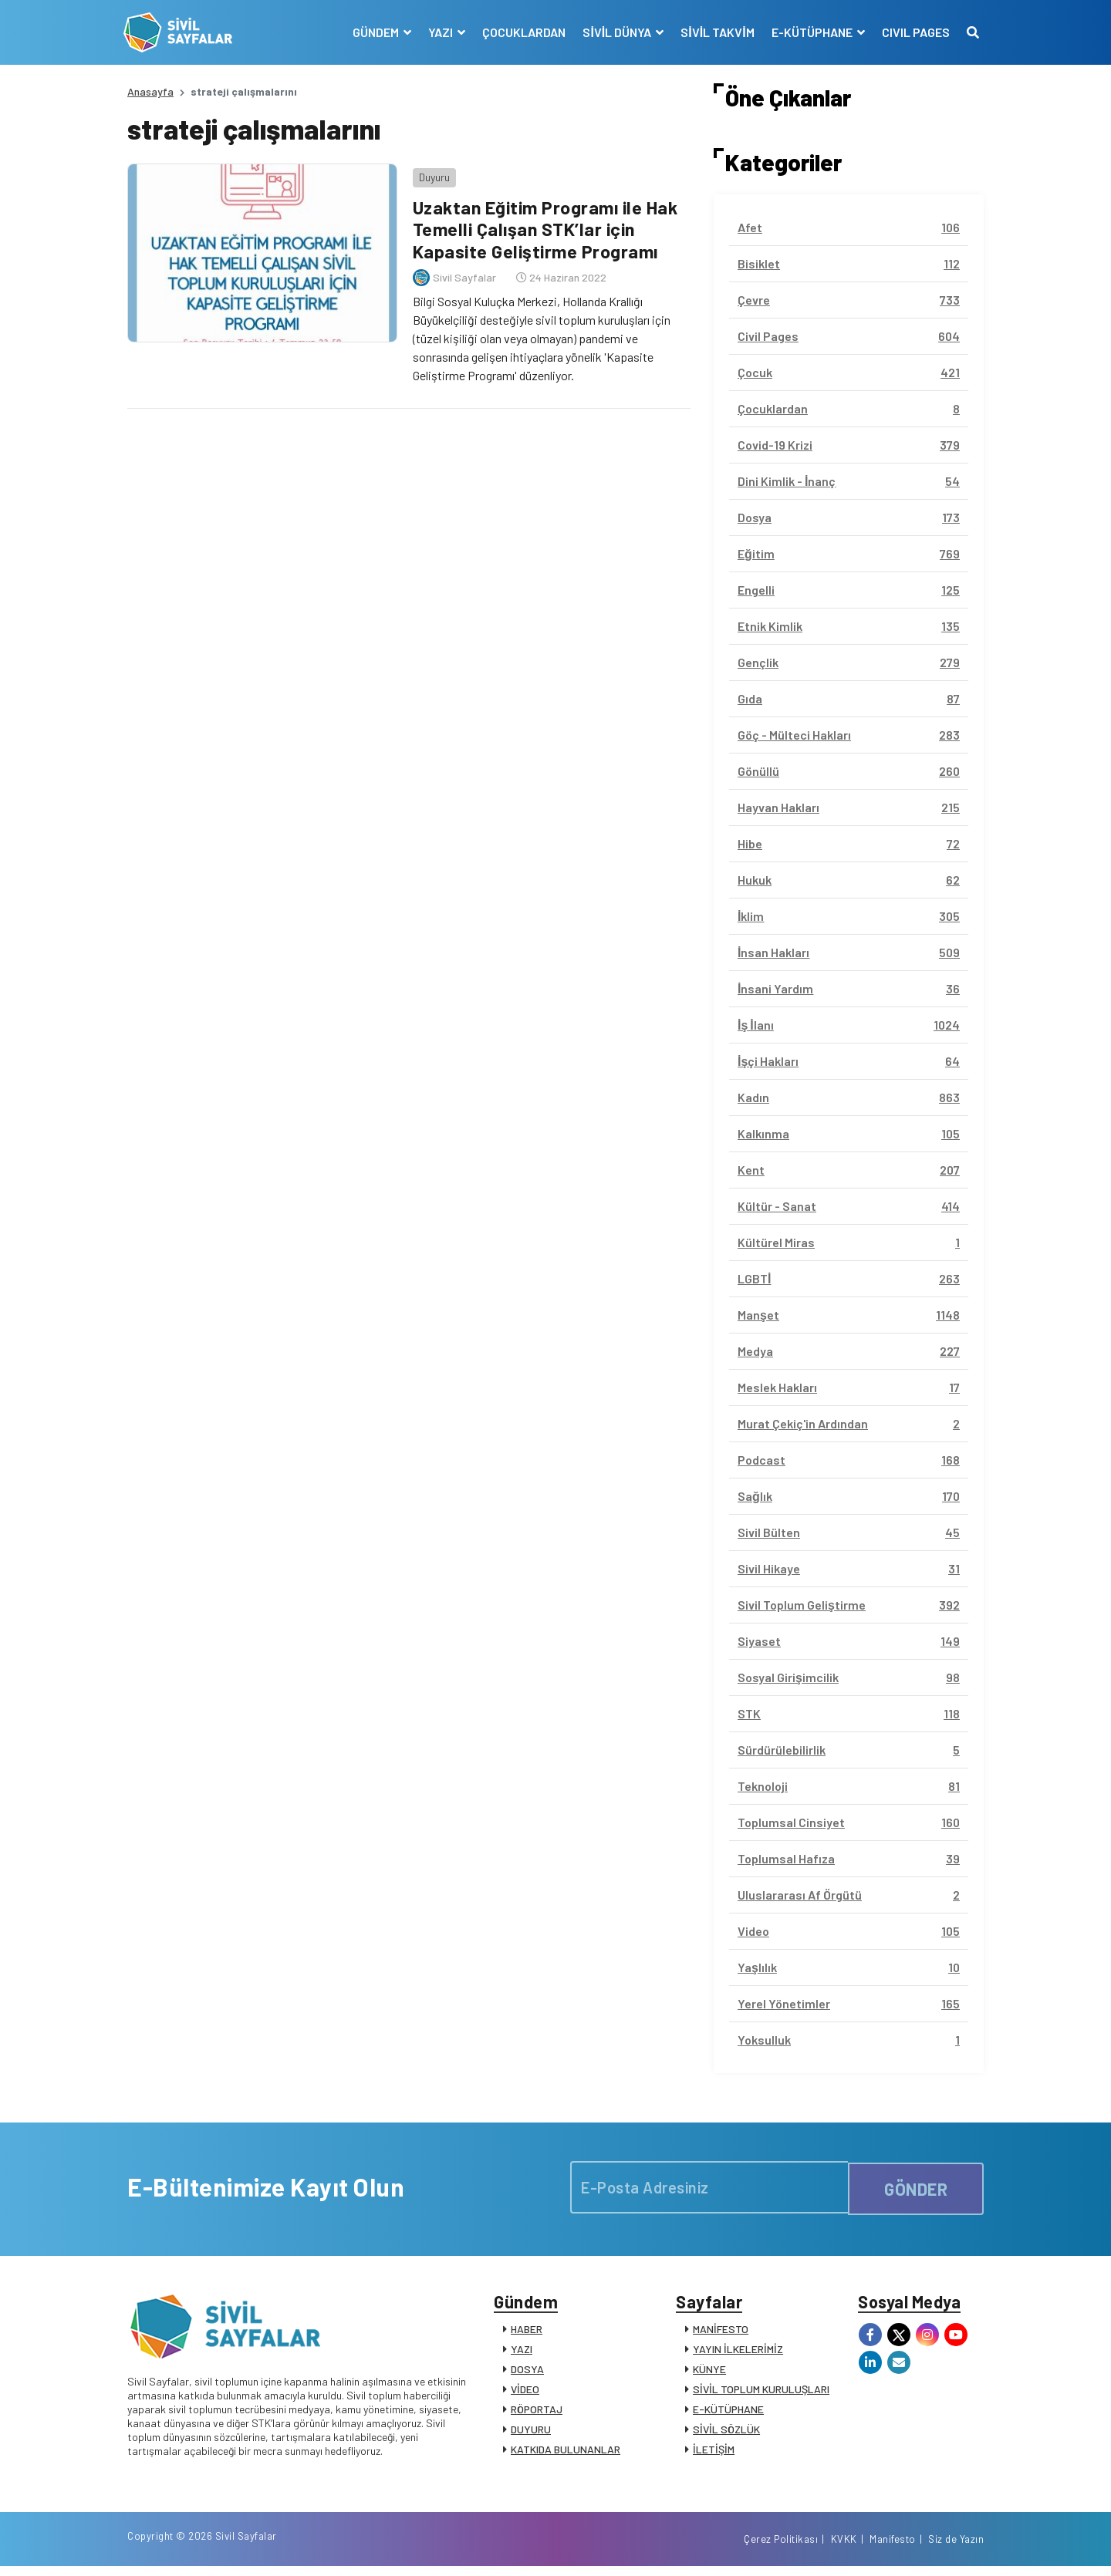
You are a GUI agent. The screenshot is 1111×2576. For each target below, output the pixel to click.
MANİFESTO (720, 2332)
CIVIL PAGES (912, 32)
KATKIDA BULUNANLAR (565, 2453)
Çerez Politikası (781, 2547)
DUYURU (531, 2432)
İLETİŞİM (713, 2453)
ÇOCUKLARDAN (520, 32)
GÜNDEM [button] (374, 32)
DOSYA (527, 2372)
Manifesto (893, 2547)
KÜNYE (709, 2372)
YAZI (521, 2352)
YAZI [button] (438, 32)
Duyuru (430, 173)
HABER (526, 2332)
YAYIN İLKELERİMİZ (738, 2352)
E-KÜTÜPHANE (728, 2412)
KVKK (844, 2547)
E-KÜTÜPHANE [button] (809, 32)
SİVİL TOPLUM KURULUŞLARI (761, 2392)
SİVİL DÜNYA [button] (614, 32)
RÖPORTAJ (536, 2412)
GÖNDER (915, 2187)
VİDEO (525, 2392)
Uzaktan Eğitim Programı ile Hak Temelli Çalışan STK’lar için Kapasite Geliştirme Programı (546, 225)
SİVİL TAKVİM (714, 32)
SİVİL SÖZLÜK (726, 2432)
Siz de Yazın (956, 2547)
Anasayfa (150, 91)
